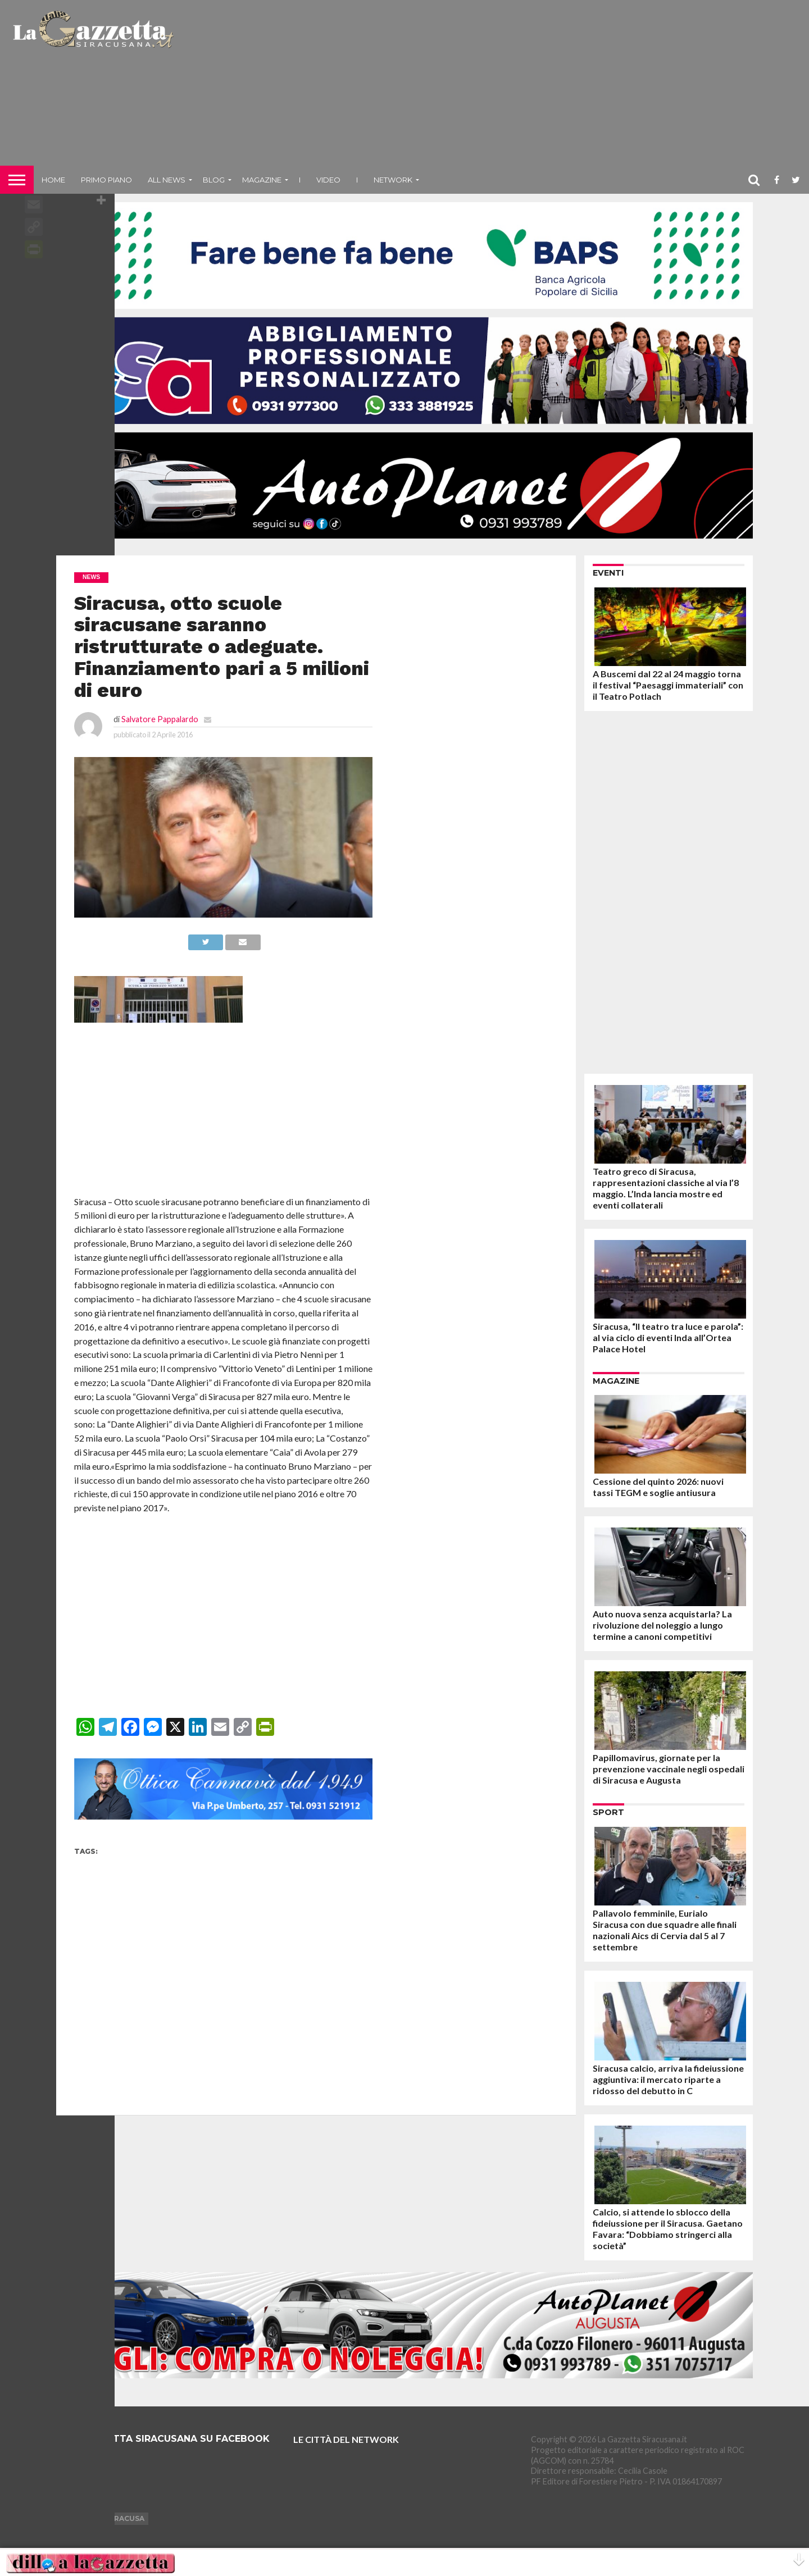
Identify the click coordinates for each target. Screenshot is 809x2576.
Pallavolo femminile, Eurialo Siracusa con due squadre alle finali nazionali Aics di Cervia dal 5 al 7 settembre (665, 1930)
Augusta (78, 2518)
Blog (214, 179)
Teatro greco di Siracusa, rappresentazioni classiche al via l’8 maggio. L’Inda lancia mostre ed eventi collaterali (666, 1188)
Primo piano (106, 179)
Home (53, 179)
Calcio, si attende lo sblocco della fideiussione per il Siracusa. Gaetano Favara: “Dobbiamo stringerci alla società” (668, 2228)
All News (166, 179)
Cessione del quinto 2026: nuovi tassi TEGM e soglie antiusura (658, 1487)
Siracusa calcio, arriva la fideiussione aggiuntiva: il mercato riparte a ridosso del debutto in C (668, 2079)
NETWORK (393, 179)
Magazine (261, 179)
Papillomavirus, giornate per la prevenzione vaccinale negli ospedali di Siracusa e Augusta (668, 1768)
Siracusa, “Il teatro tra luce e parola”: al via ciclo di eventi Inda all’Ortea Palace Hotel (668, 1337)
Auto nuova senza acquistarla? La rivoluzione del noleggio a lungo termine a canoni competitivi (662, 1625)
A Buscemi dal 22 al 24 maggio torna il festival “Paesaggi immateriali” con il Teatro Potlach (668, 684)
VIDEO (328, 179)
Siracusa (125, 2518)
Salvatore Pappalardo (159, 719)
